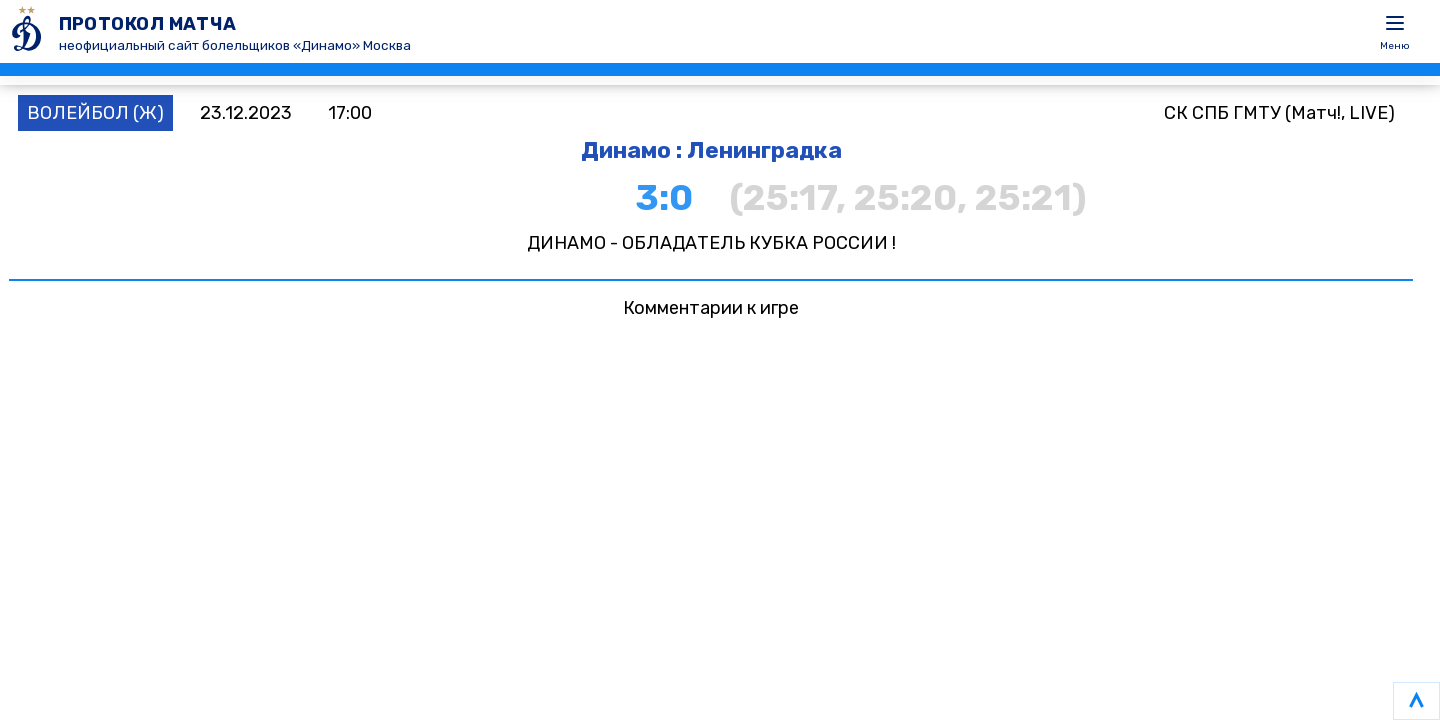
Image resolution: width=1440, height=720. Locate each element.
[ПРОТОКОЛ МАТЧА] (29, 31)
